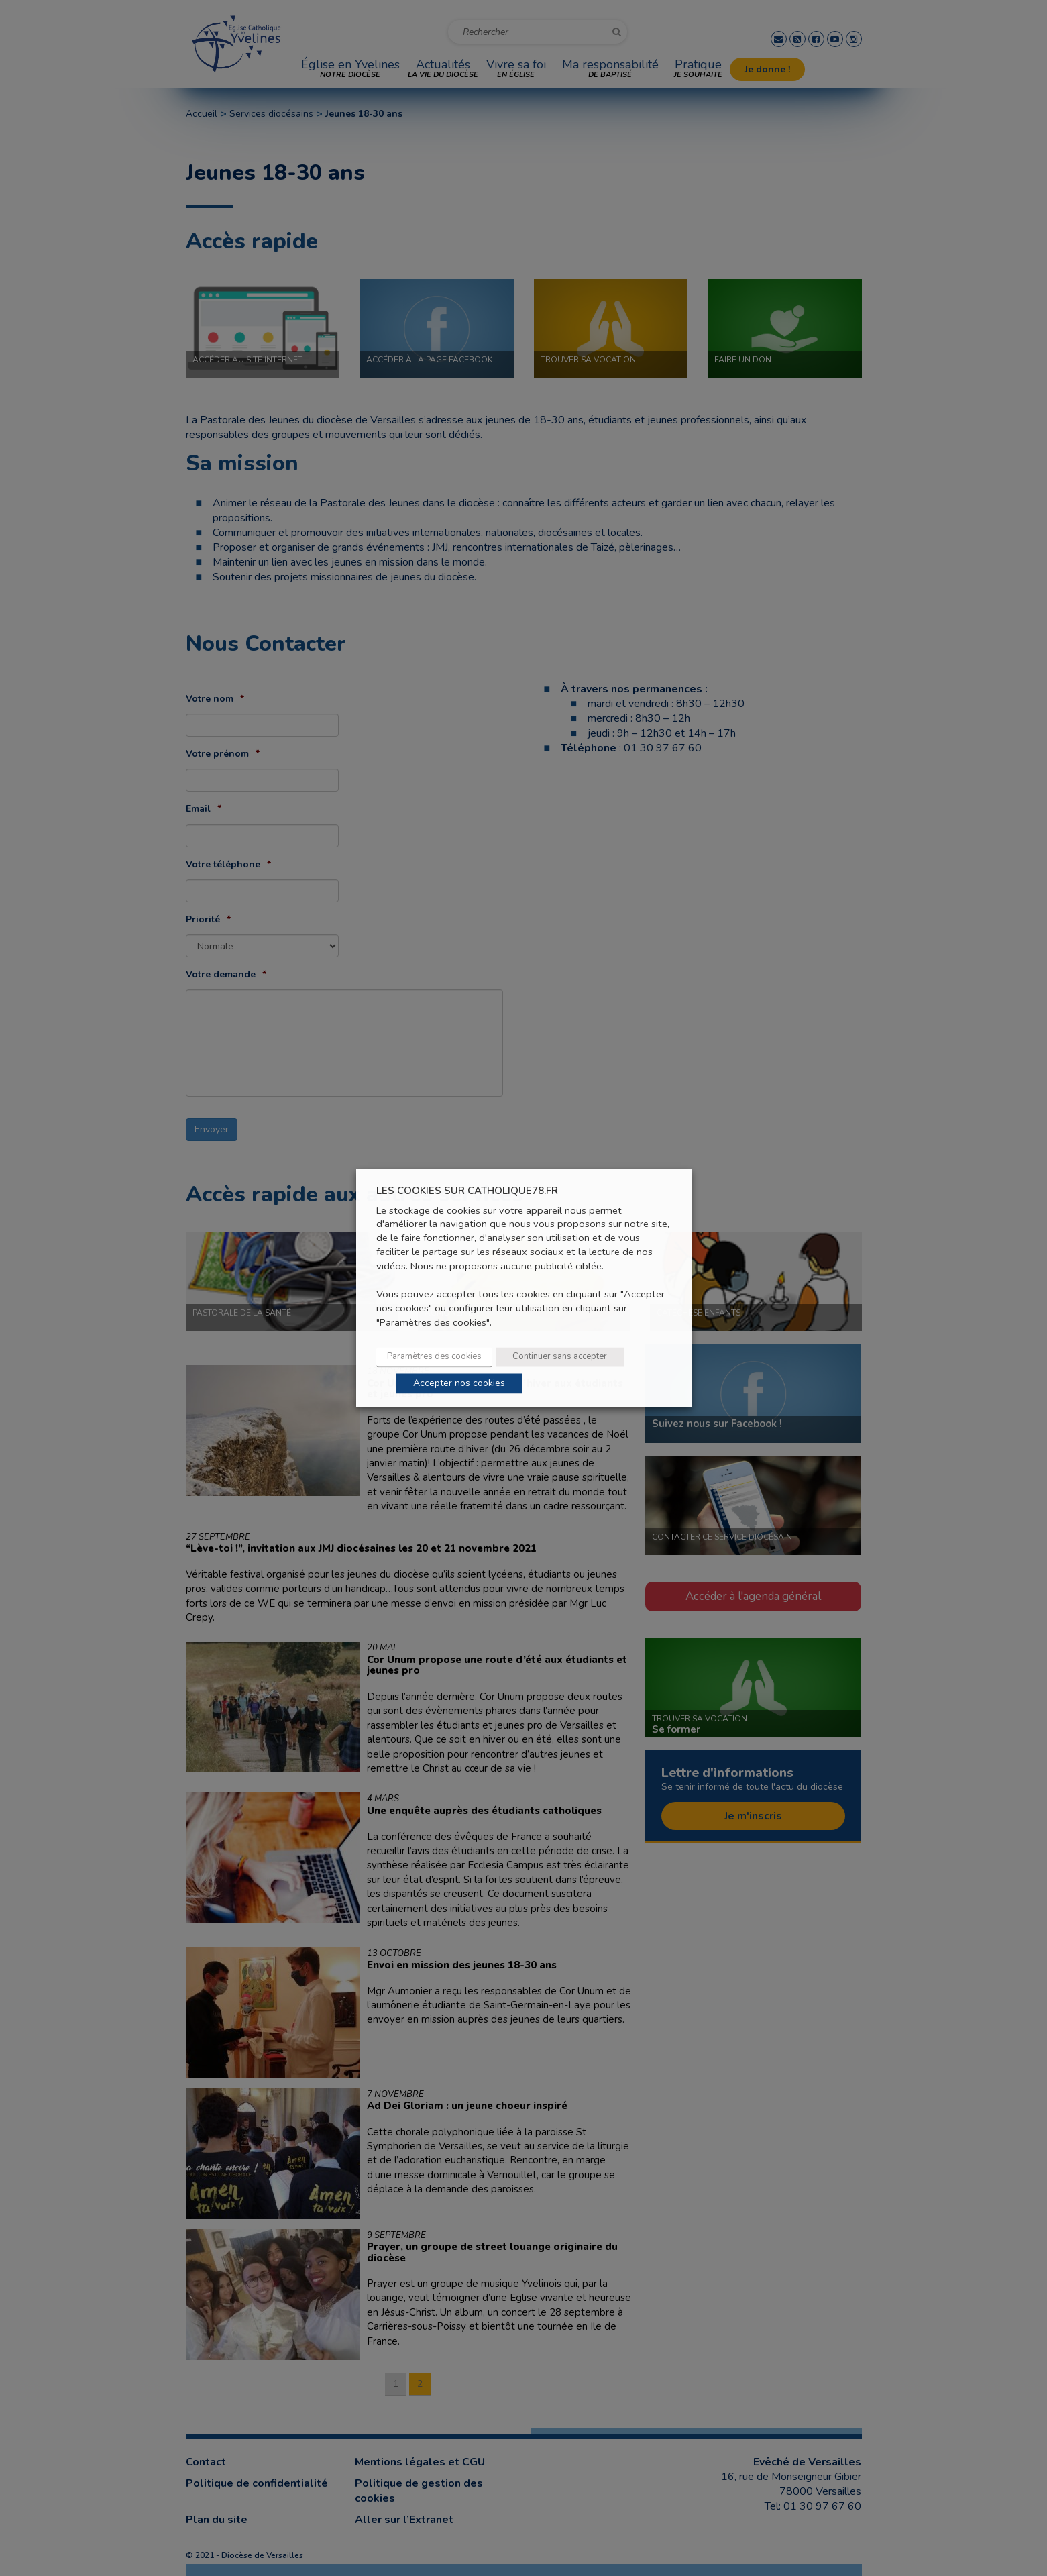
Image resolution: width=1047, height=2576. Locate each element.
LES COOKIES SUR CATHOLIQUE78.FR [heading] (467, 1191)
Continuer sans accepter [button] (559, 1357)
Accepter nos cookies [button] (459, 1383)
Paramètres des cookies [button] (434, 1357)
